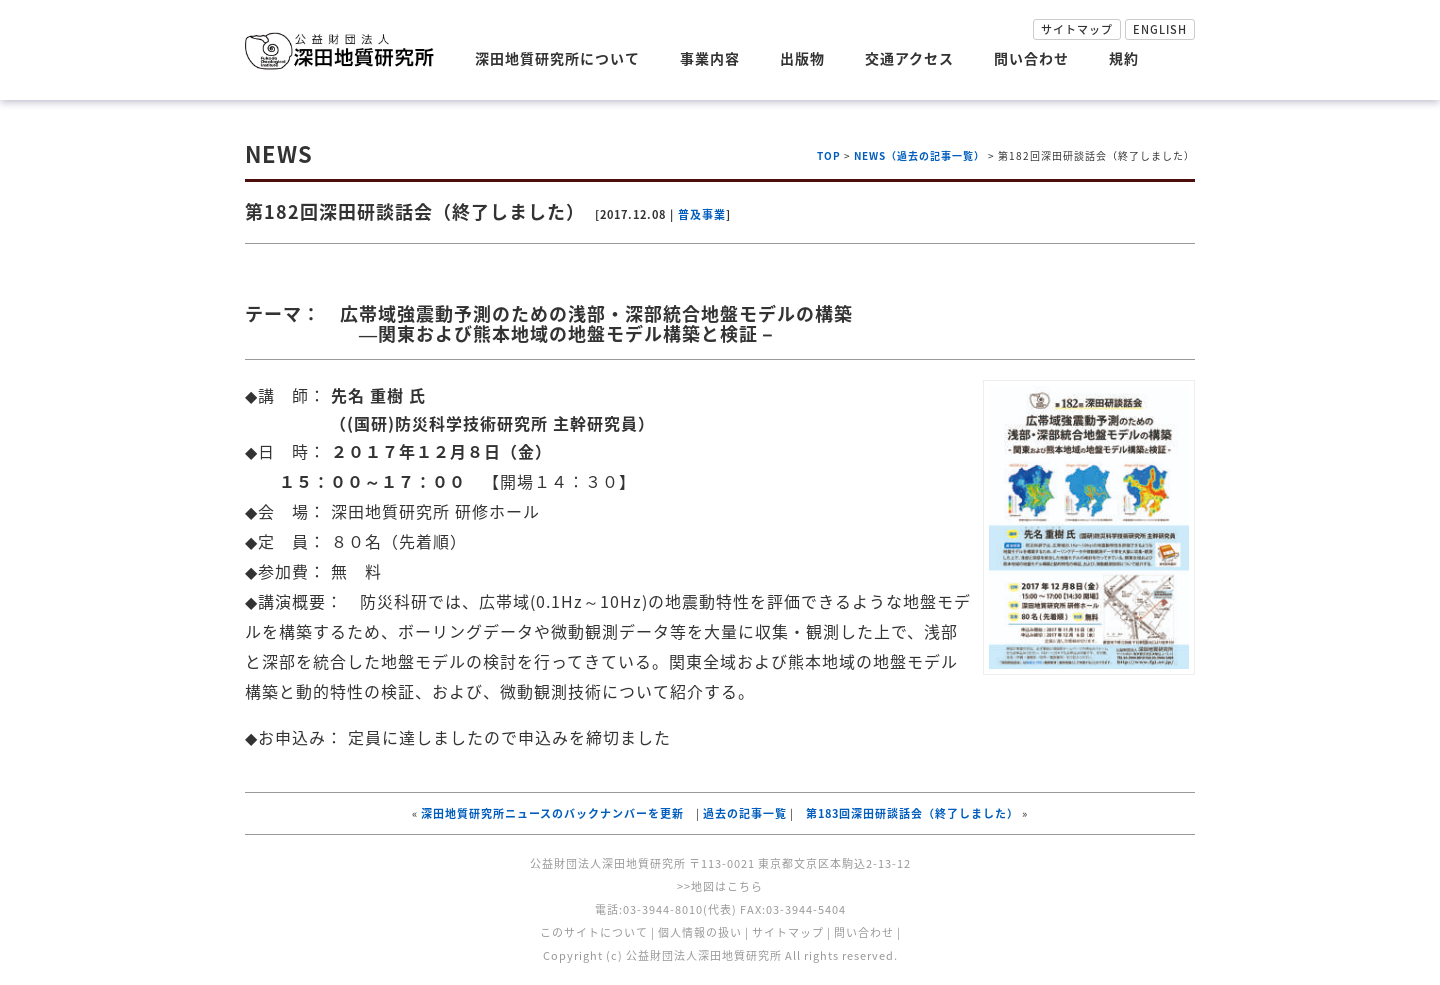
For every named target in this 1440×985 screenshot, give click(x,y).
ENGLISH (1160, 29)
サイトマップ (1077, 29)
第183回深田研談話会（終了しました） (912, 813)
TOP (829, 155)
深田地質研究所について (557, 58)
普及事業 (702, 214)
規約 (1124, 58)
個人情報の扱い (700, 932)
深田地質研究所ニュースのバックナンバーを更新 (552, 813)
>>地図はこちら (720, 886)
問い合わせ (1031, 58)
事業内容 (710, 58)
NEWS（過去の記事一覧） (919, 155)
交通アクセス (909, 58)
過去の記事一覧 (745, 813)
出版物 (802, 58)
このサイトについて (594, 932)
